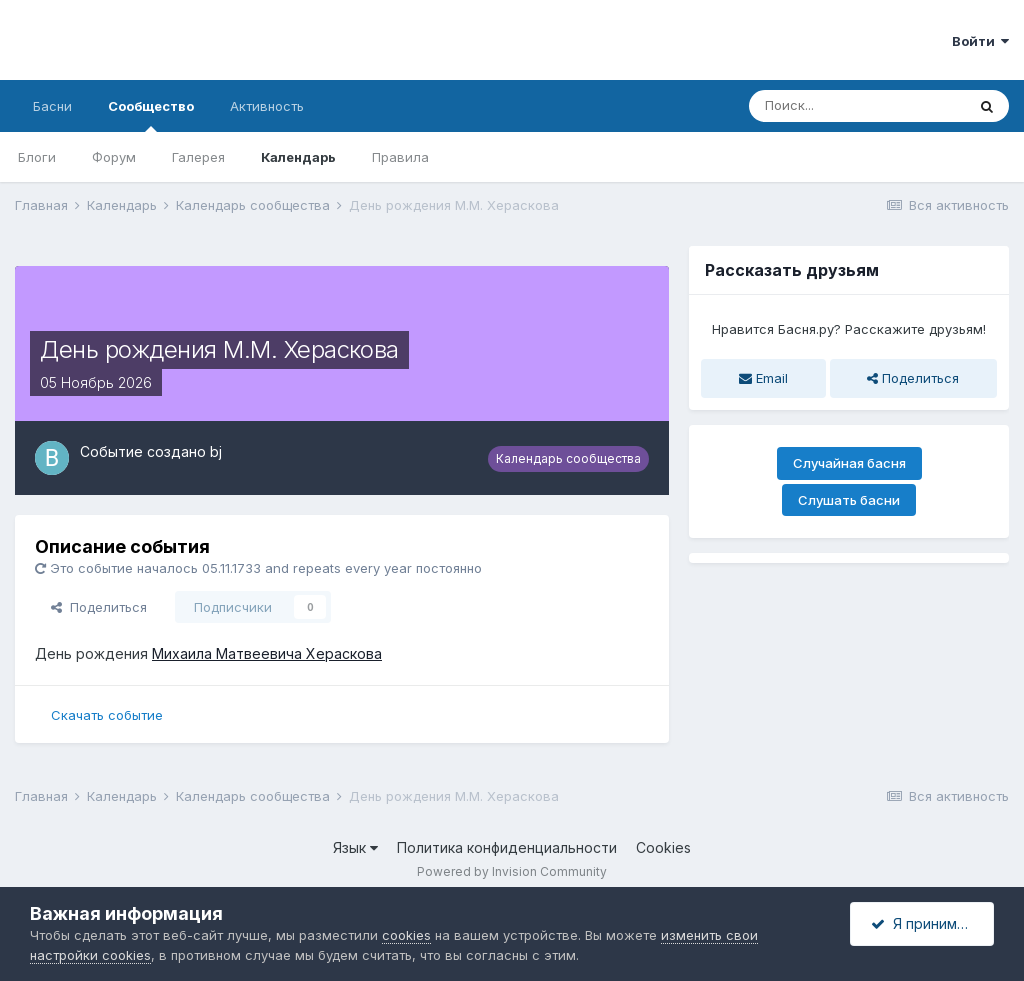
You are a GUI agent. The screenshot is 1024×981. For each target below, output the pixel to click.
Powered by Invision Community (512, 871)
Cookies (663, 847)
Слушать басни (849, 500)
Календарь (298, 157)
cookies (406, 935)
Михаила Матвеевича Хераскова (267, 653)
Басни (52, 106)
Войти (980, 41)
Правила (400, 157)
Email (763, 378)
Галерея (198, 157)
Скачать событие (107, 715)
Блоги (37, 157)
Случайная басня (849, 463)
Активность (267, 106)
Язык (355, 847)
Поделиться (99, 607)
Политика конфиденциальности (507, 847)
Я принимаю (924, 923)
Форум (114, 157)
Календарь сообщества (568, 458)
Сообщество (151, 115)
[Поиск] (857, 106)
